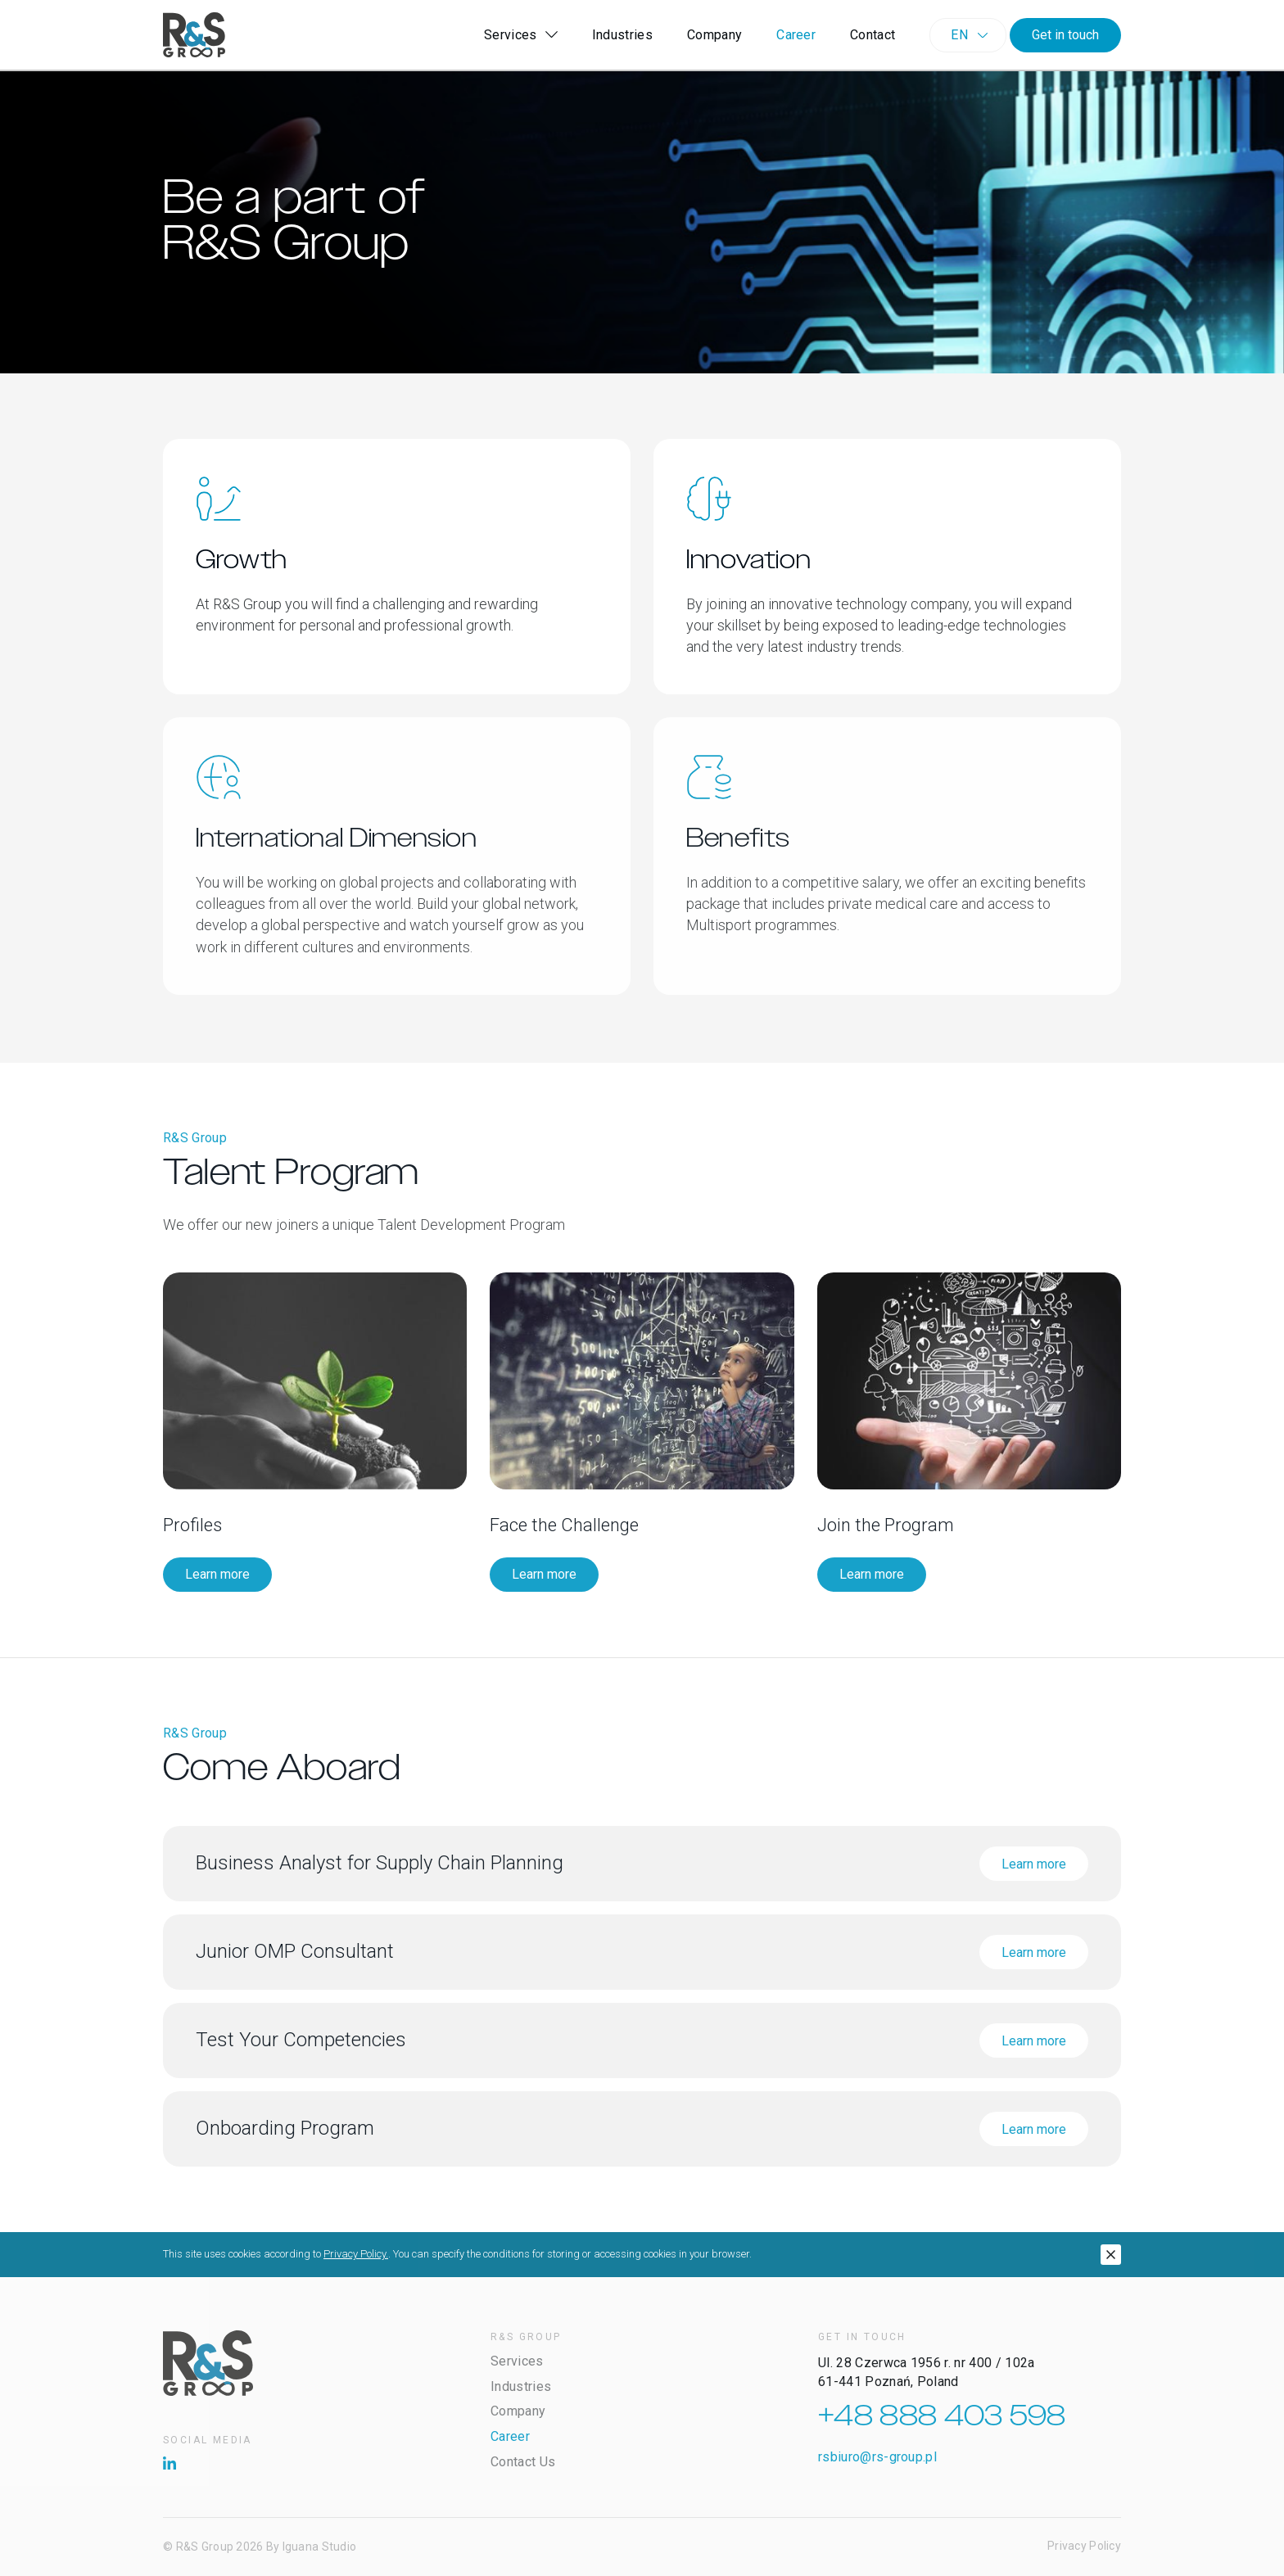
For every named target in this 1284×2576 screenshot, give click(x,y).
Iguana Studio (320, 2546)
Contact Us (523, 2462)
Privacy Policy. (355, 2254)
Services (521, 35)
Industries (622, 35)
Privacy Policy (1084, 2545)
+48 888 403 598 (942, 2416)
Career (796, 35)
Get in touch (1065, 35)
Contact (872, 35)
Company (714, 35)
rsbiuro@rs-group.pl (877, 2457)
